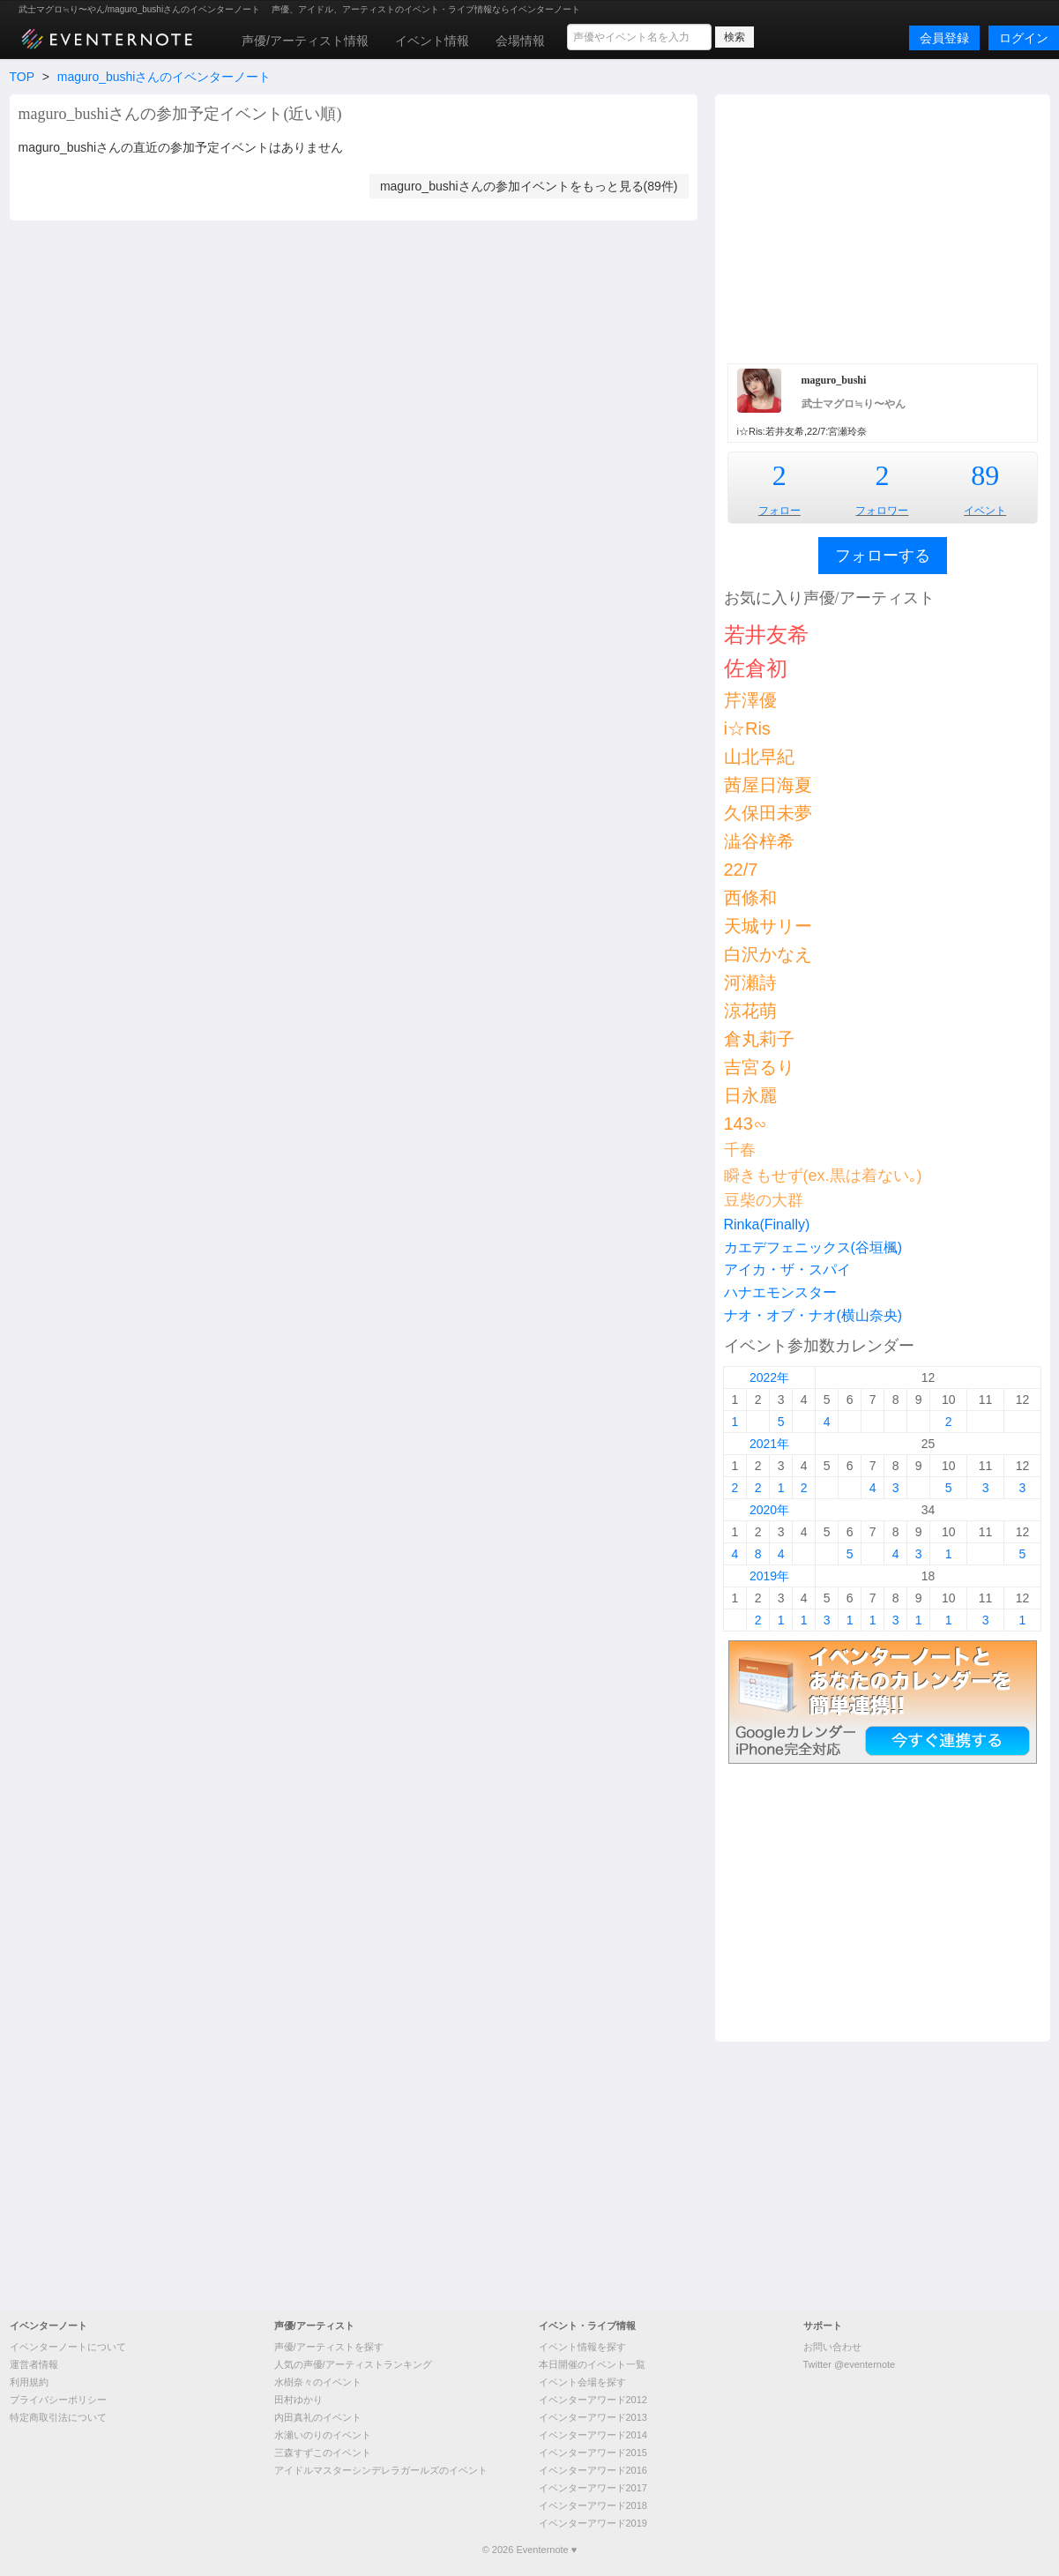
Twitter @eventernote (849, 2364)
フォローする (882, 555)
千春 (740, 1150)
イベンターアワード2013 (593, 2417)
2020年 (769, 1510)
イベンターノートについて (68, 2346)
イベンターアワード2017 (593, 2488)
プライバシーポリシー (58, 2399)
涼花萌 (750, 1010)
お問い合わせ (832, 2346)
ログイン (1023, 38)
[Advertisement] (883, 226)
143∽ (745, 1123)
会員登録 (944, 38)
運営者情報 (34, 2364)
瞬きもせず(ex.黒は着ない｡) (823, 1175)
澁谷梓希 (759, 841)
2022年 (769, 1377)
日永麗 (750, 1095)
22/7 (741, 869)
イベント (985, 510)
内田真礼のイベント (318, 2417)
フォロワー (881, 510)
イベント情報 (432, 41)
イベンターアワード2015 (593, 2452)
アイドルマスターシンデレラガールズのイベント (381, 2470)
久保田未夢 (768, 813)
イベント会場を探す (582, 2382)
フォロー (779, 510)
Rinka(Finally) (767, 1224)
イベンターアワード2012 (593, 2399)
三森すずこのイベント (322, 2452)
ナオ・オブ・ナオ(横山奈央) (813, 1315)
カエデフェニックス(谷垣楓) (813, 1247)
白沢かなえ (768, 954)
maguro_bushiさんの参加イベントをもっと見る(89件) (529, 186)
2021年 (769, 1444)
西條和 (750, 897)
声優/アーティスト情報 (305, 41)
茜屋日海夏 (768, 785)
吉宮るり (759, 1067)
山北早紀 (759, 756)
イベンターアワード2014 (593, 2435)
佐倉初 (755, 668)
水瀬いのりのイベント (322, 2435)
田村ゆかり (298, 2399)
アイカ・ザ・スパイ (787, 1269)
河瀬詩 (750, 982)
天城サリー (768, 926)
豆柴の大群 (763, 1200)
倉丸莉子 (759, 1039)
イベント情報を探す (582, 2346)
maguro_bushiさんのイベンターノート (164, 77)
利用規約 (29, 2382)
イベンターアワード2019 (593, 2523)
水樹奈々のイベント (318, 2382)
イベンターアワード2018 (593, 2505)
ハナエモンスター (780, 1292)
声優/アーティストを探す (329, 2346)
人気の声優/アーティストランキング (353, 2364)
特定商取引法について (58, 2417)
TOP (22, 77)
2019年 (769, 1576)
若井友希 (766, 634)
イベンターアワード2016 (593, 2470)
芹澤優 (750, 700)
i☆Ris (747, 728)
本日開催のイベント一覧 (592, 2364)
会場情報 (520, 41)
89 (985, 475)
